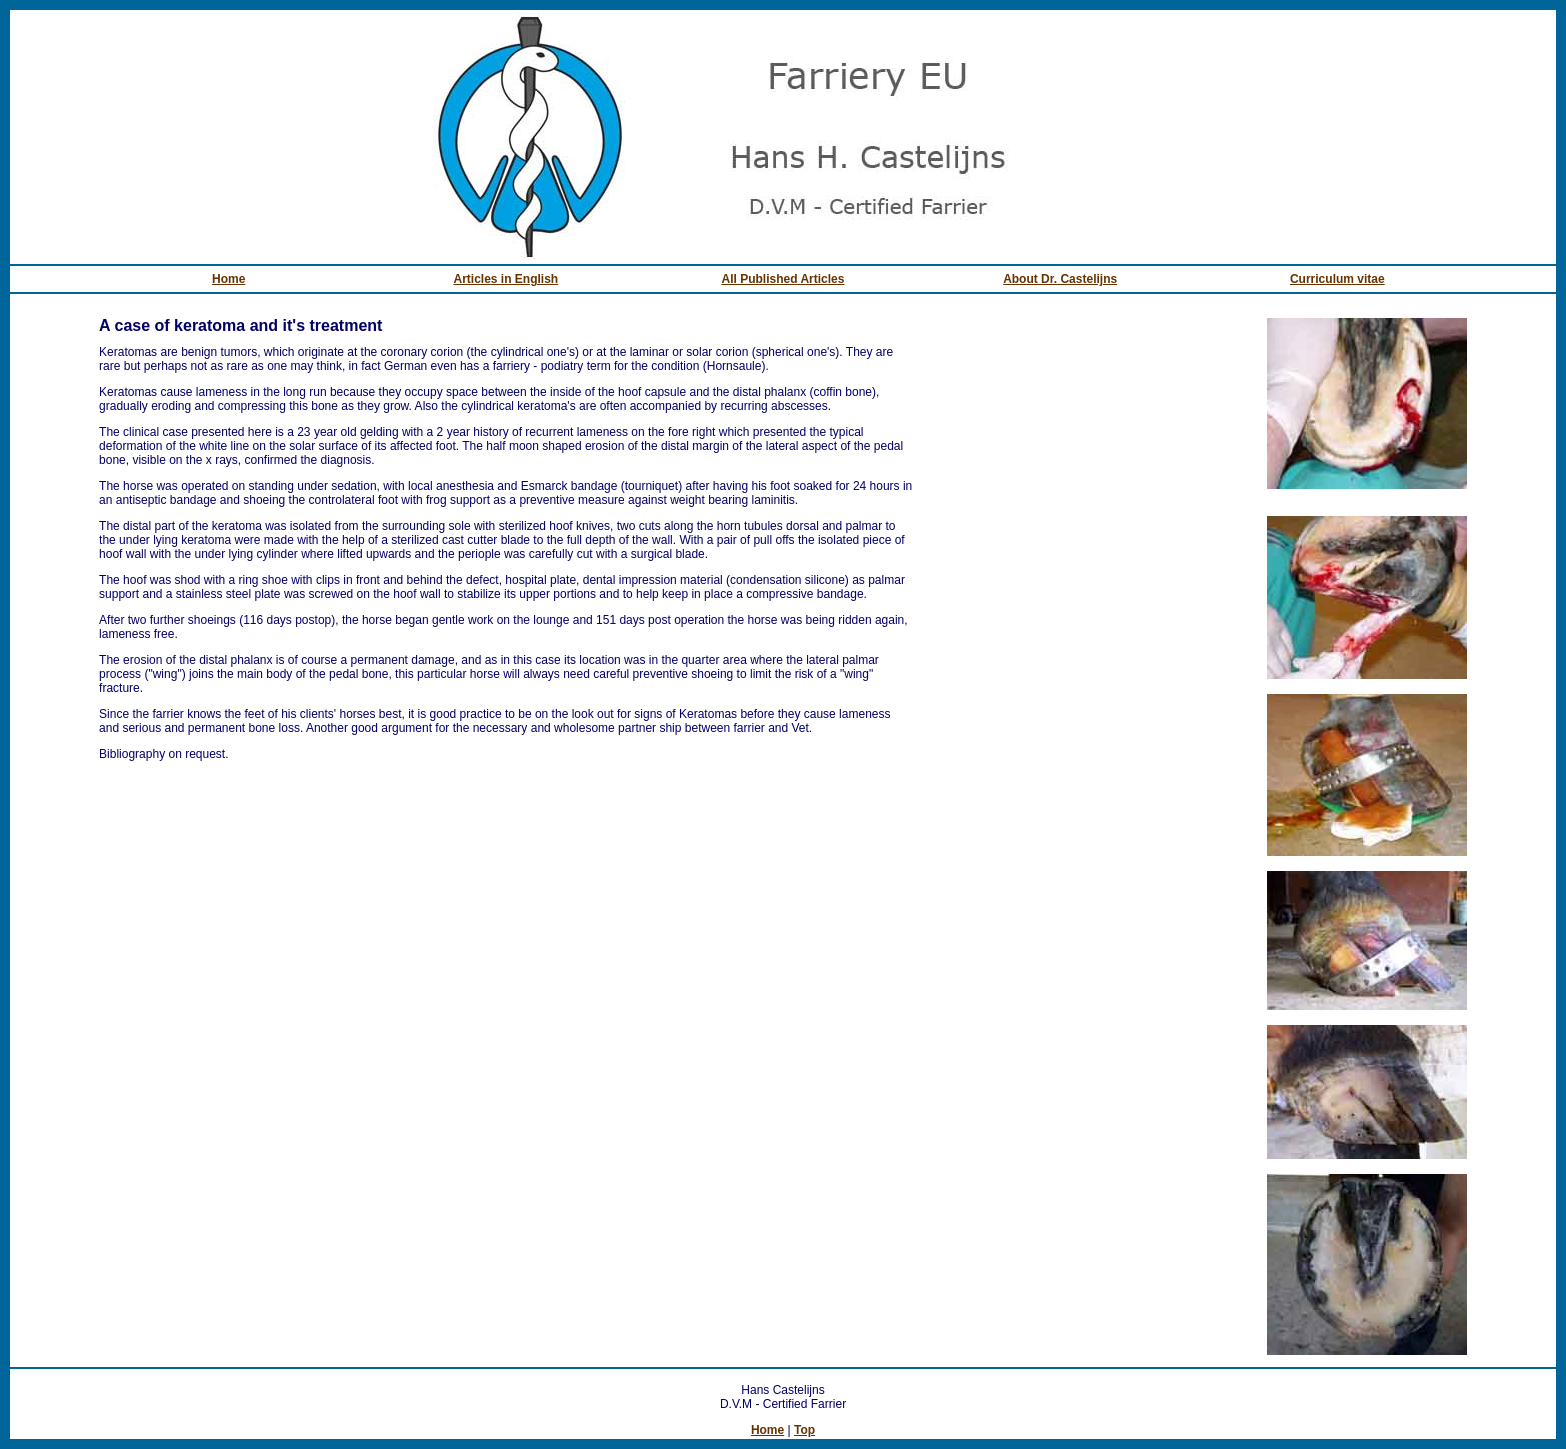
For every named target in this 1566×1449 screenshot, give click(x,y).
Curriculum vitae (1337, 279)
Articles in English (505, 279)
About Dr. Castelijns (1060, 279)
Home (228, 279)
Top (804, 1430)
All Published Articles (783, 279)
